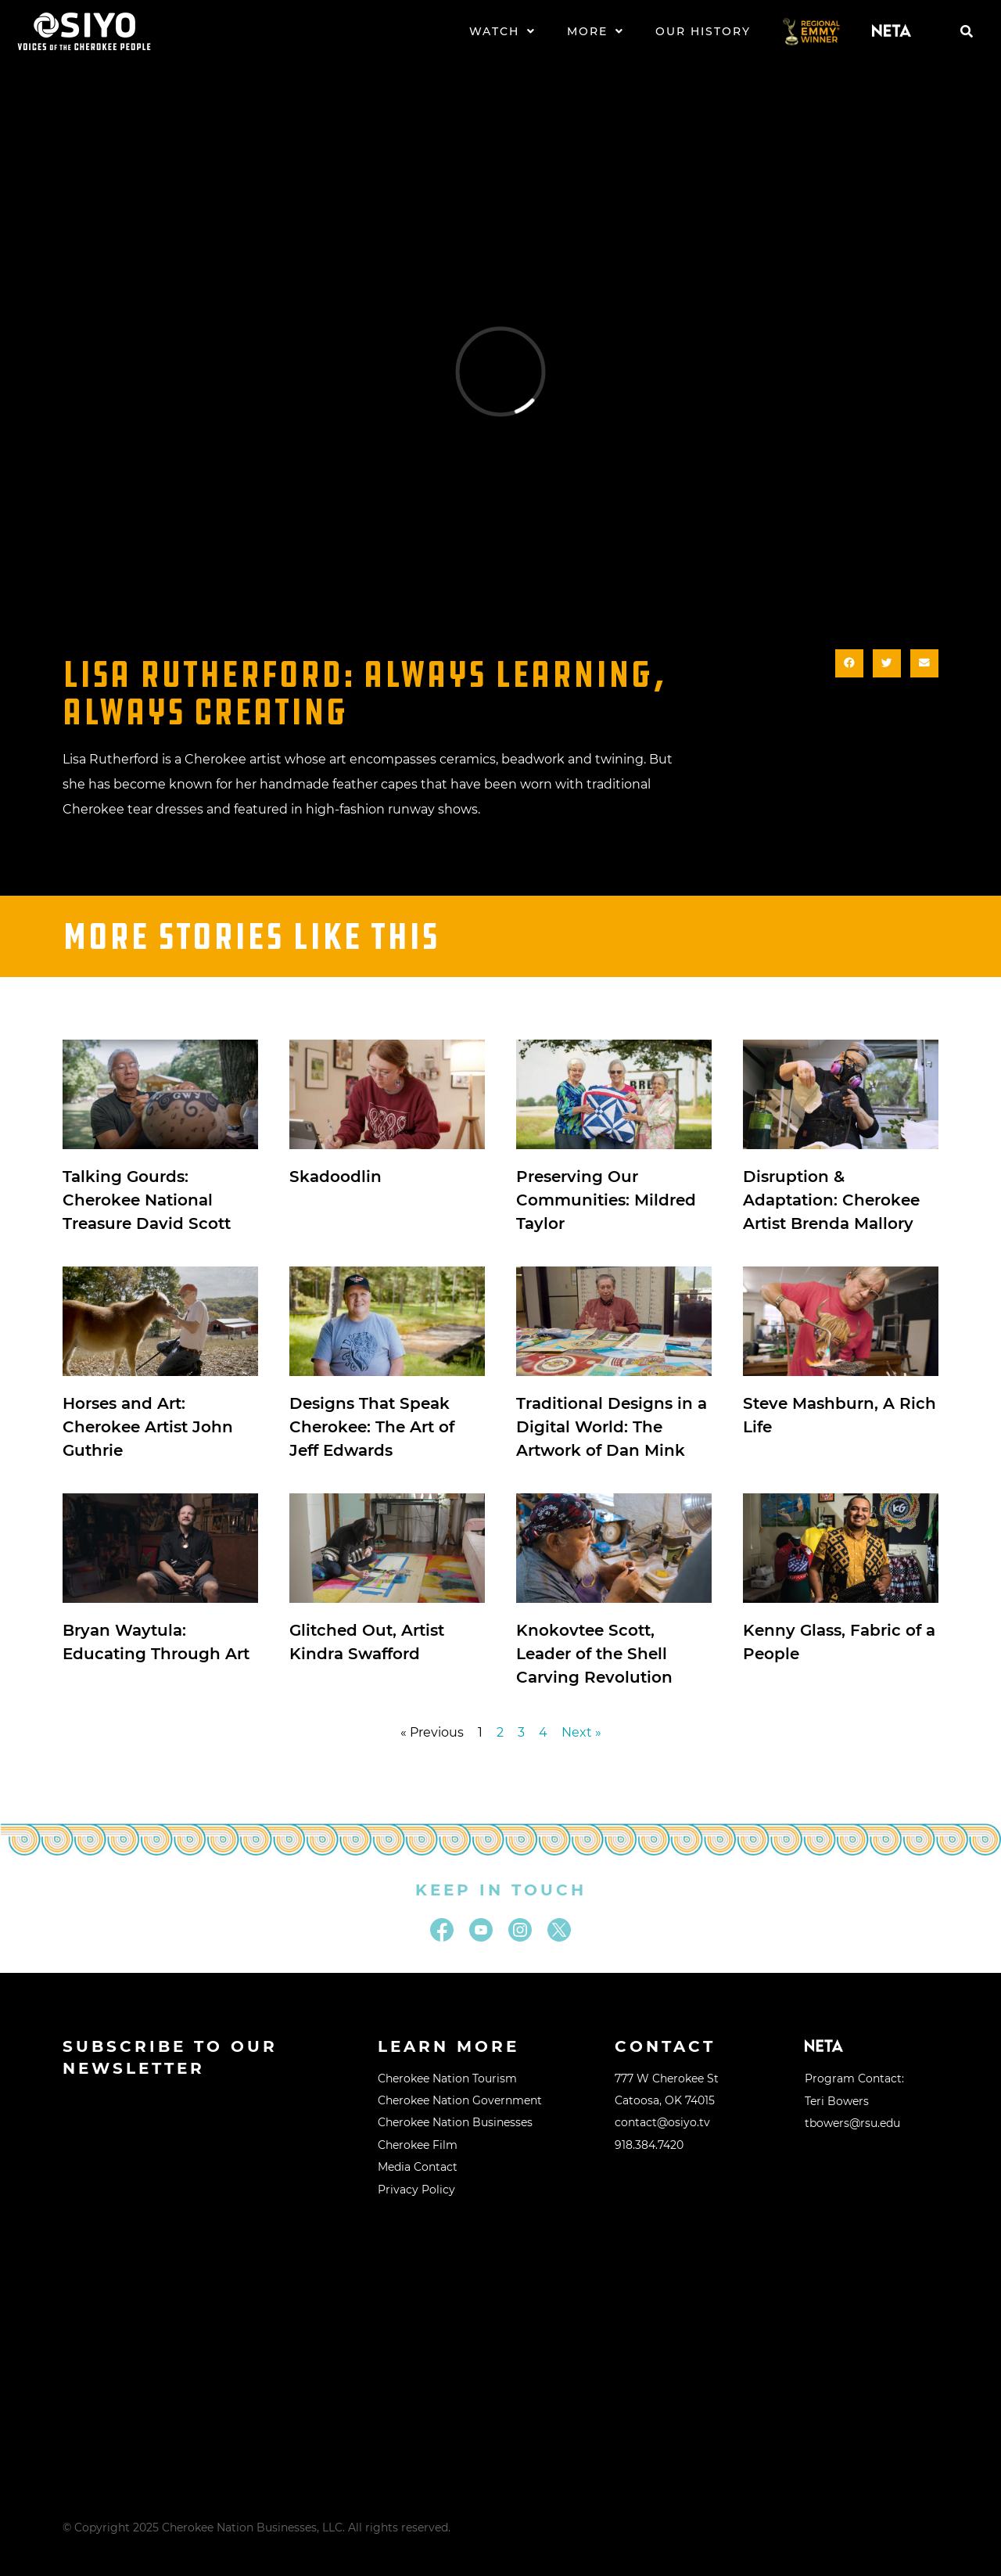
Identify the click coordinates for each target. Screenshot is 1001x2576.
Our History (703, 31)
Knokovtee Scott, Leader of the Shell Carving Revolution (594, 1654)
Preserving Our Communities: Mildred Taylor (606, 1200)
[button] (966, 31)
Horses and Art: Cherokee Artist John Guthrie (148, 1427)
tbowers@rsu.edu (852, 2123)
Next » (581, 1732)
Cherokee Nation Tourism (447, 2078)
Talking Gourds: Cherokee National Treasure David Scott (147, 1200)
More (595, 31)
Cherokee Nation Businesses (455, 2122)
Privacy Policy (416, 2190)
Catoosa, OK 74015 (665, 2100)
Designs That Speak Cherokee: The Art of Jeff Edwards (371, 1427)
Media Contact (417, 2167)
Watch (502, 31)
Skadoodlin (335, 1176)
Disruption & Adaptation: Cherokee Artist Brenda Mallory (831, 1200)
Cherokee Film (417, 2145)
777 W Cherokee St (667, 2078)
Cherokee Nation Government (460, 2100)
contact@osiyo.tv (662, 2122)
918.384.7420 (649, 2145)
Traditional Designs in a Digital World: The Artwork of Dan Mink (611, 1427)
